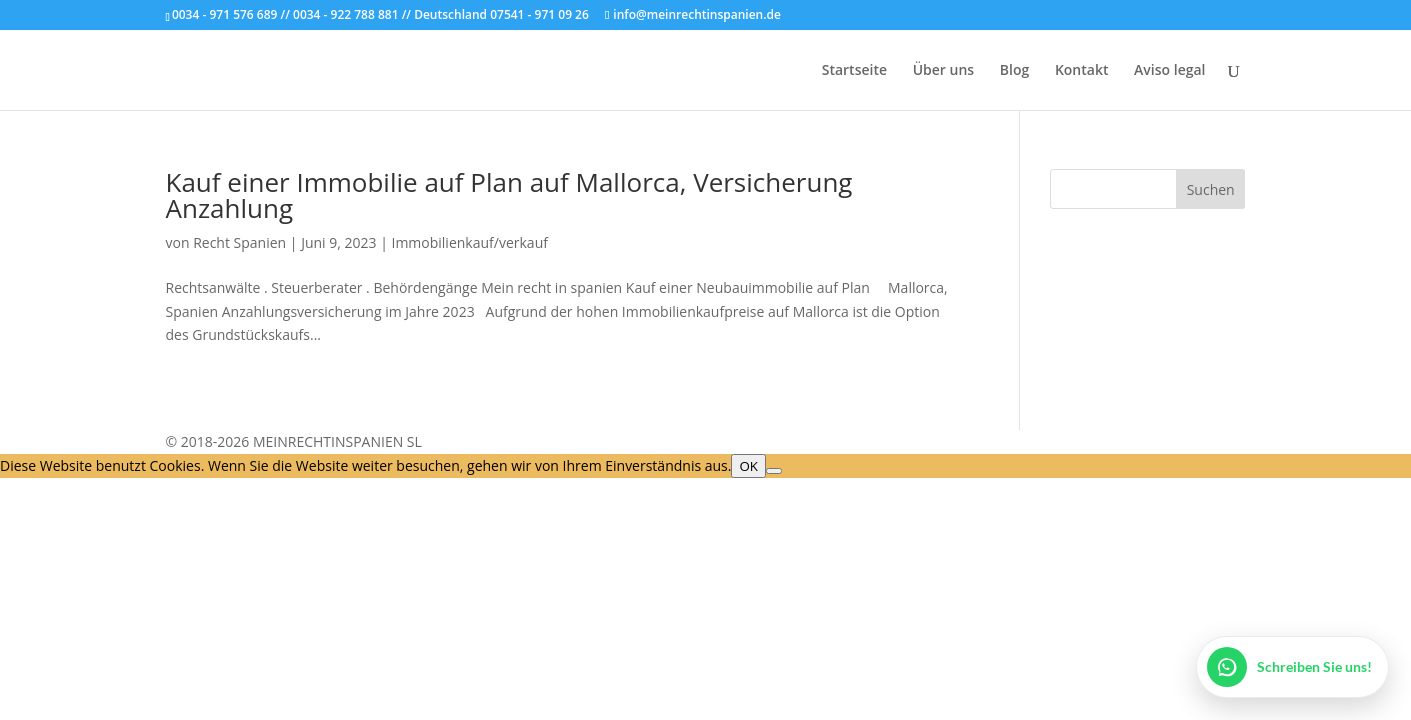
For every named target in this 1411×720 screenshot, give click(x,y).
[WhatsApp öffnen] (1292, 667)
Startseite (854, 71)
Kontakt (1082, 71)
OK (748, 466)
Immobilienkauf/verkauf (469, 242)
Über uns (943, 71)
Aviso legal (1169, 71)
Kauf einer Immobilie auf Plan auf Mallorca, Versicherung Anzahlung (509, 195)
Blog (1014, 71)
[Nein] (774, 471)
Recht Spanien (239, 242)
